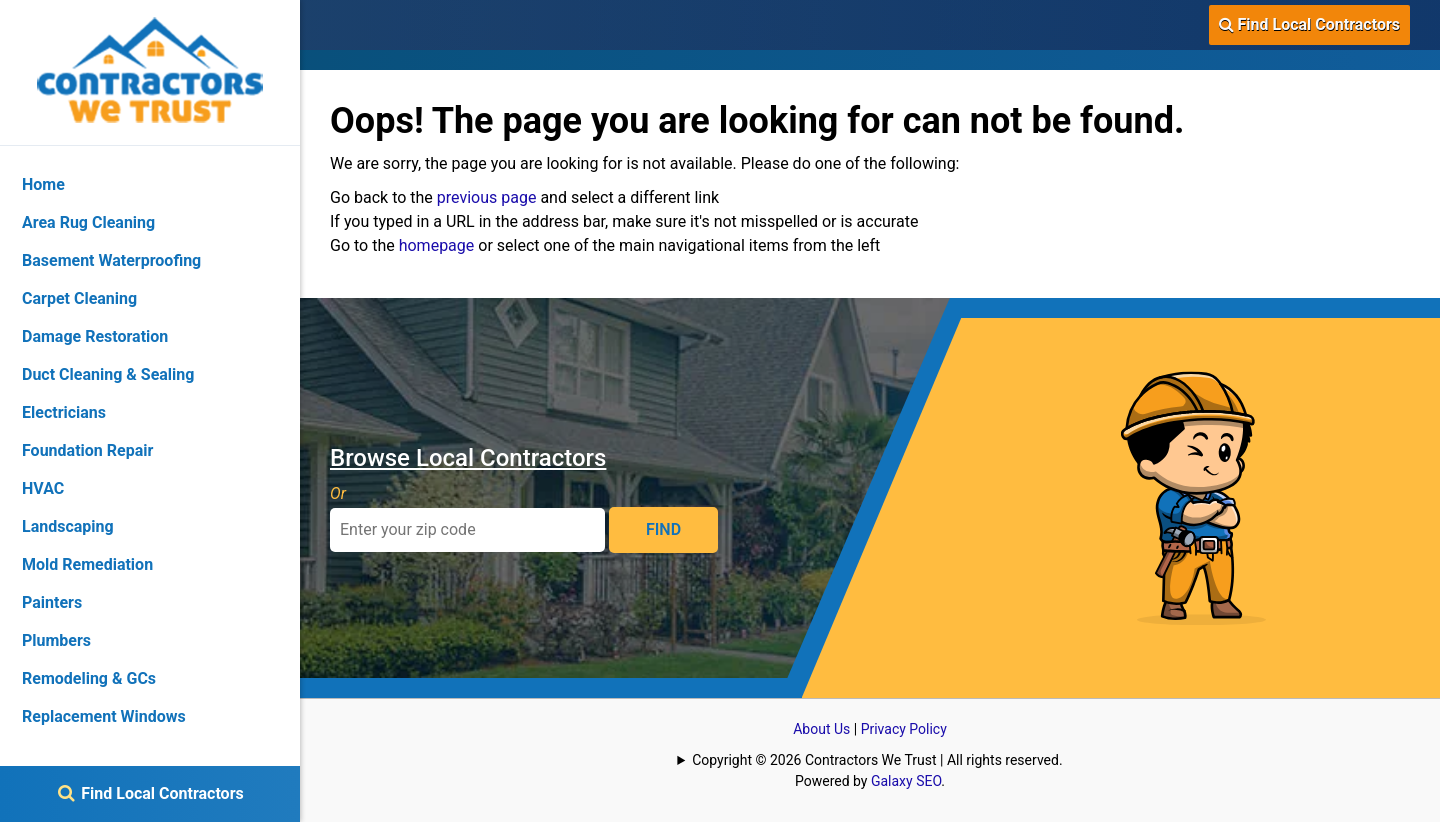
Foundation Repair (87, 450)
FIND (663, 529)
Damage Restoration (95, 336)
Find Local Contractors (1309, 24)
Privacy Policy (904, 729)
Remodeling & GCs (89, 678)
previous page (487, 197)
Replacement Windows (104, 716)
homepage (437, 245)
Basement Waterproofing (111, 260)
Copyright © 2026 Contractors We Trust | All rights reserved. (877, 760)
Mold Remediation (87, 564)
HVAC (43, 488)
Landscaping (68, 526)
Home (43, 184)
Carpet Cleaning (79, 298)
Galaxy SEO (906, 781)
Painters (52, 602)
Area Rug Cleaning (88, 222)
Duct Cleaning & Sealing (108, 374)
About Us (821, 729)
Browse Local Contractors (468, 458)
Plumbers (56, 640)
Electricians (64, 412)
